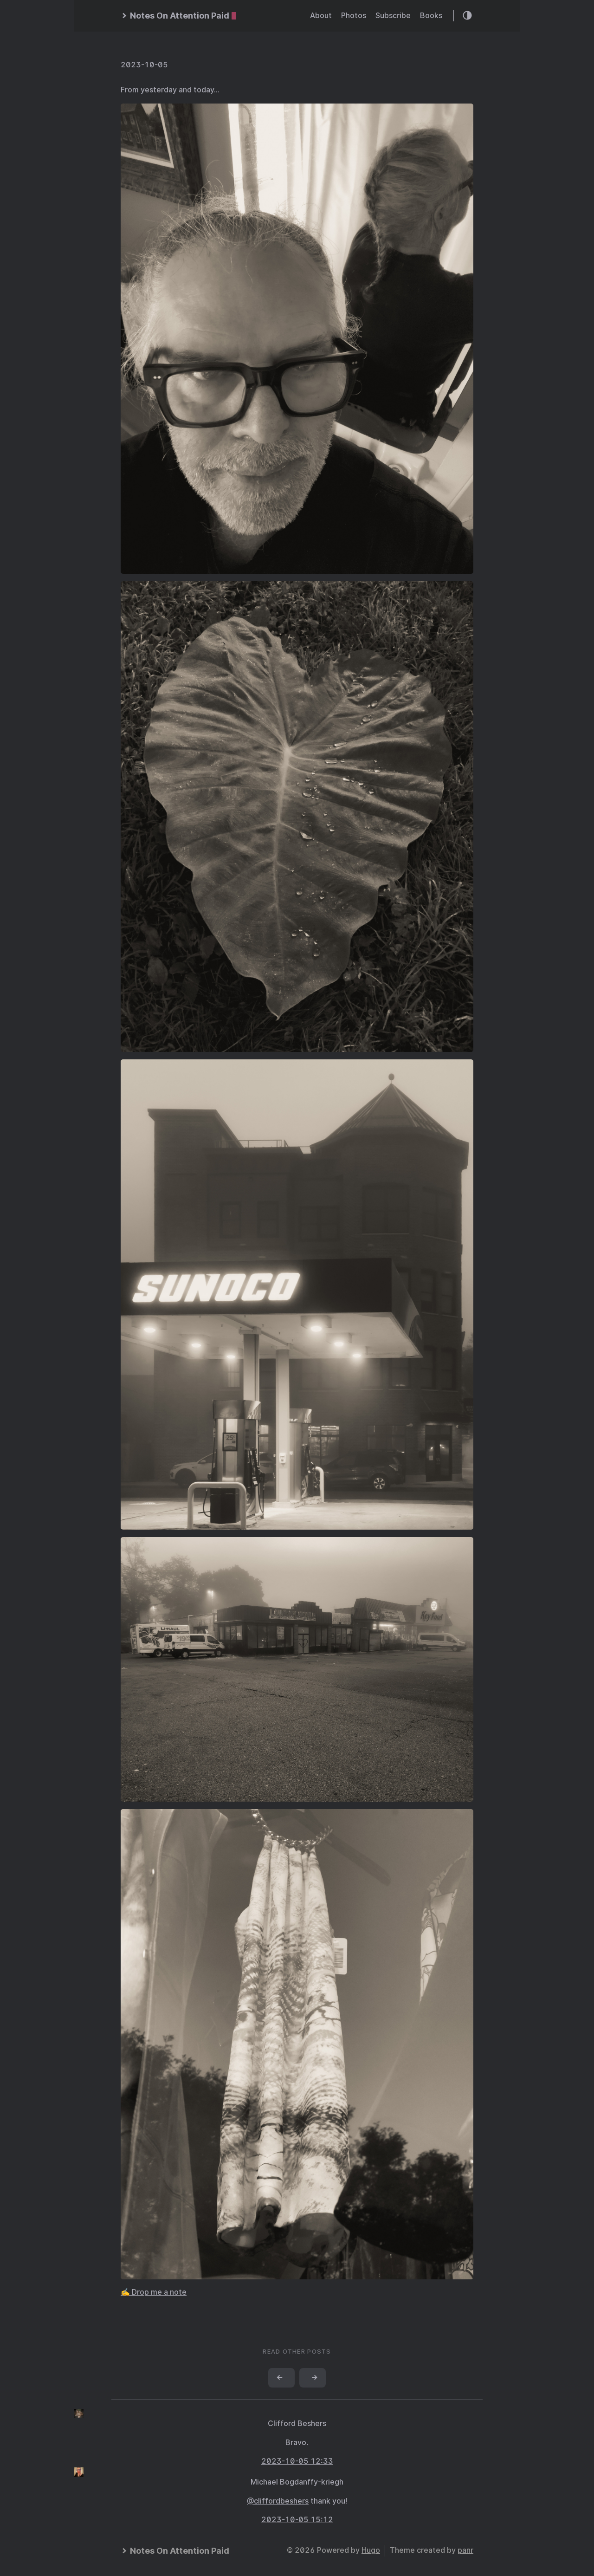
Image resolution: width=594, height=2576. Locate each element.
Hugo (371, 2550)
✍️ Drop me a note (154, 2292)
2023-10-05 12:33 (297, 2461)
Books (431, 15)
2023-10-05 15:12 (297, 2519)
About (321, 15)
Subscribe (393, 15)
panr (465, 2550)
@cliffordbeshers (278, 2501)
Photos (353, 15)
